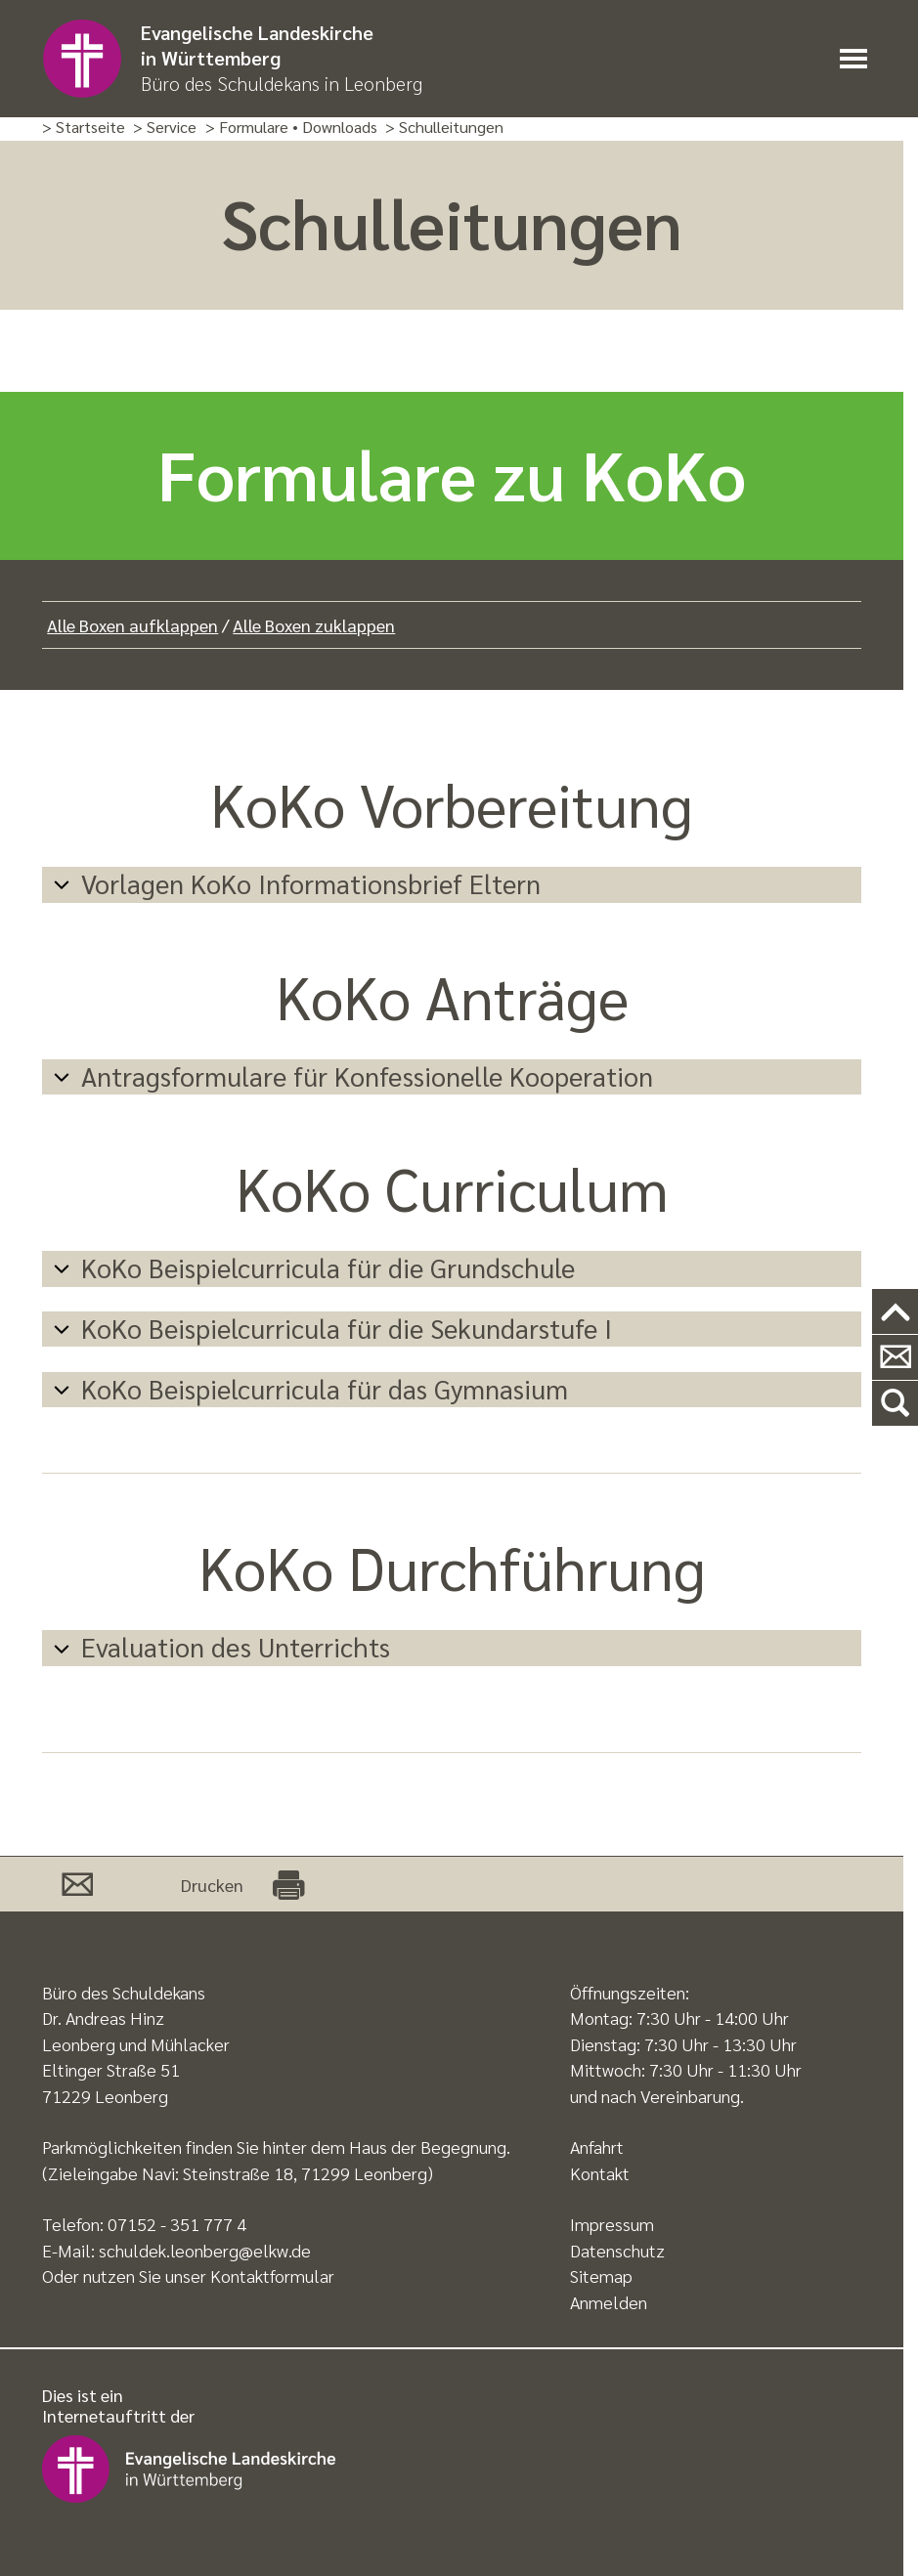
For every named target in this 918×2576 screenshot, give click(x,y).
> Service (165, 127)
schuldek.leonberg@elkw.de (205, 2250)
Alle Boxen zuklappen (314, 625)
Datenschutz (617, 2250)
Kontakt (600, 2173)
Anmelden (608, 2302)
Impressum (612, 2223)
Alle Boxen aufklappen (132, 625)
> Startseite (83, 127)
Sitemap (601, 2275)
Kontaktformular (272, 2275)
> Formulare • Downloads (291, 127)
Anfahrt (597, 2146)
